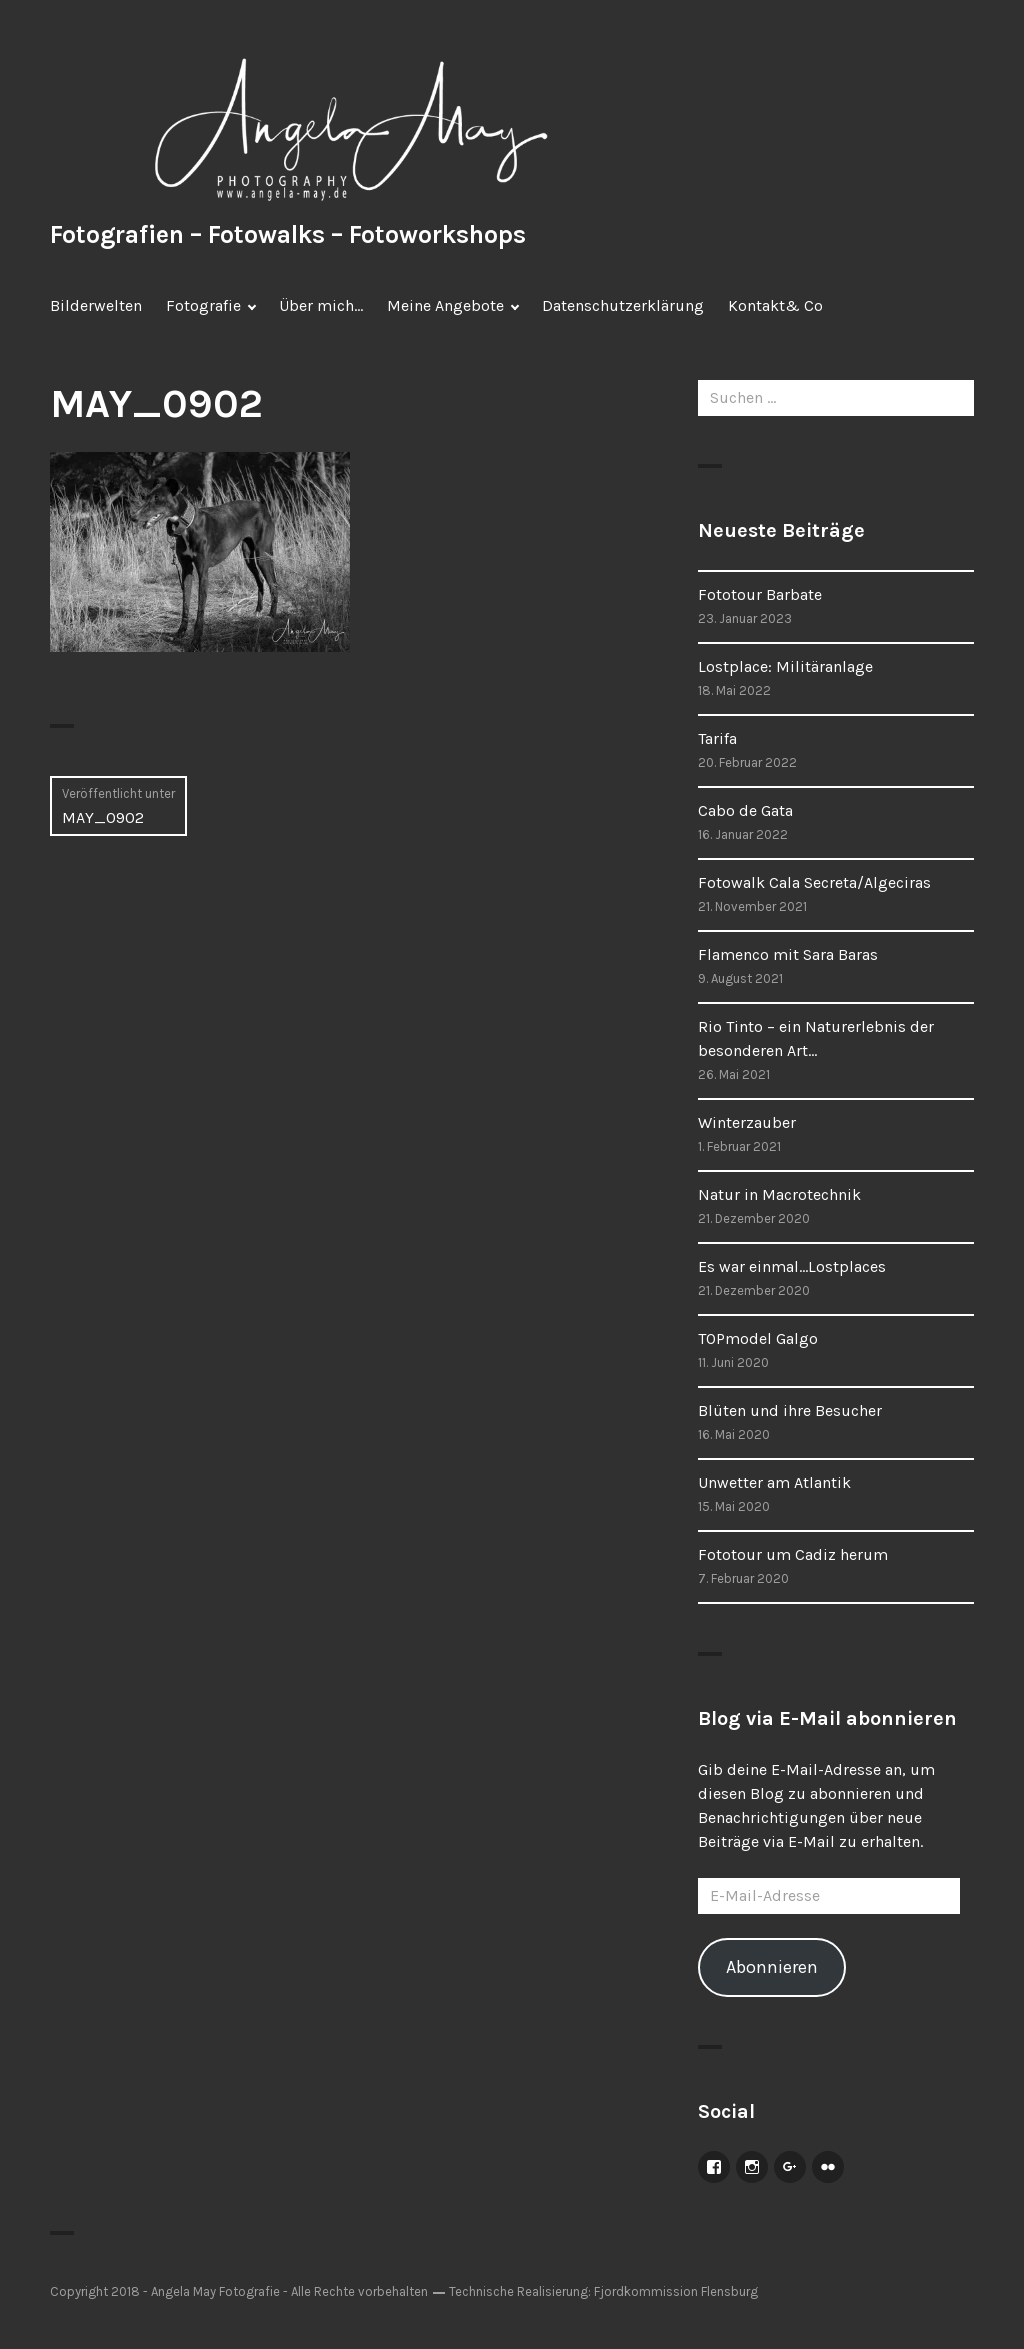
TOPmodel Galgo (758, 1338)
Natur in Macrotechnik (779, 1194)
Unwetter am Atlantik (774, 1482)
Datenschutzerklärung (623, 305)
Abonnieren (772, 1967)
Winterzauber (747, 1122)
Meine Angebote (445, 305)
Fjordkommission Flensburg (676, 2291)
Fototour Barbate (760, 594)
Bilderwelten (96, 305)
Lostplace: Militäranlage (785, 666)
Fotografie (203, 305)
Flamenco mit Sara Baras (788, 954)
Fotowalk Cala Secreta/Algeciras (814, 882)
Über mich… (321, 305)
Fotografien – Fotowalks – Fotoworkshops (288, 234)
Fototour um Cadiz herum (793, 1554)
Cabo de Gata (745, 810)
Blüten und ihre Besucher (790, 1410)
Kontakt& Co (775, 305)
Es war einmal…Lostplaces (792, 1266)
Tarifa (717, 738)
